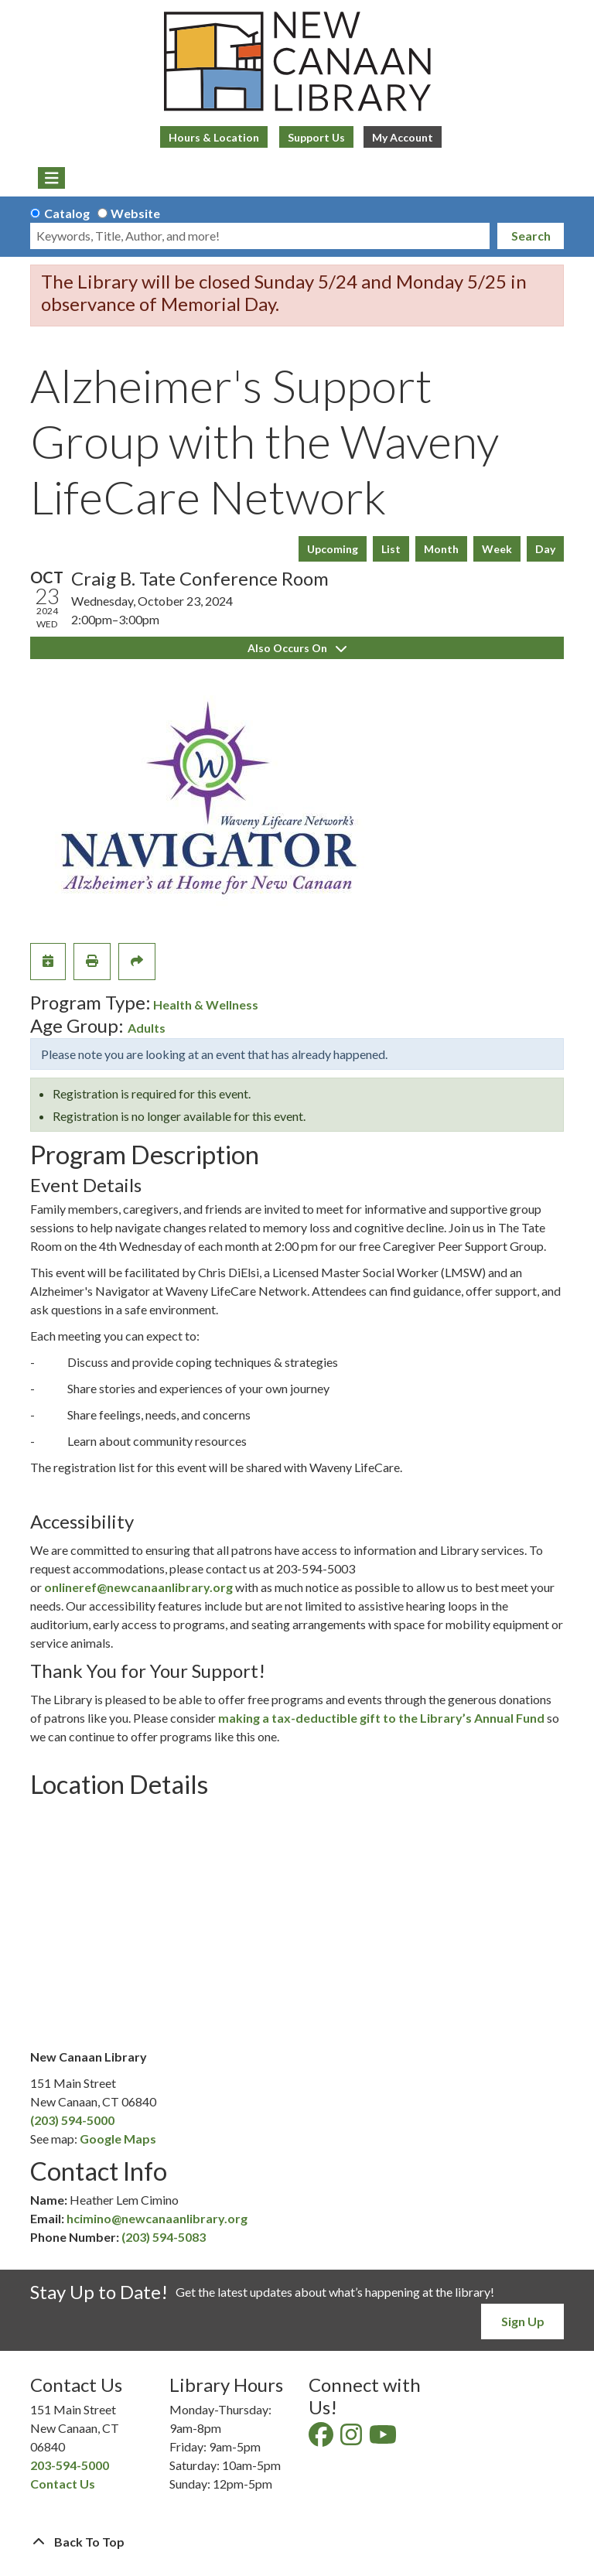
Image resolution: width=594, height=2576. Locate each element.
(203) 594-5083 (163, 2236)
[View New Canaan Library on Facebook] (322, 2438)
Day (545, 548)
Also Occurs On (297, 647)
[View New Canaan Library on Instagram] (352, 2438)
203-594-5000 (69, 2465)
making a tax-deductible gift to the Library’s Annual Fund (381, 1717)
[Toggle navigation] (51, 178)
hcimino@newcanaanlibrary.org (157, 2218)
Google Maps (118, 2138)
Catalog (67, 213)
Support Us (316, 137)
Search (531, 235)
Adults (147, 1027)
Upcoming (332, 548)
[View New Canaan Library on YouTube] (384, 2438)
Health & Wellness (205, 1004)
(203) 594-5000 (72, 2120)
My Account (402, 137)
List (391, 548)
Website (135, 213)
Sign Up (522, 2321)
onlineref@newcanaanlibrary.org (138, 1587)
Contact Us (62, 2483)
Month (441, 548)
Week (497, 548)
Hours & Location (214, 137)
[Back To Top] (297, 2542)
